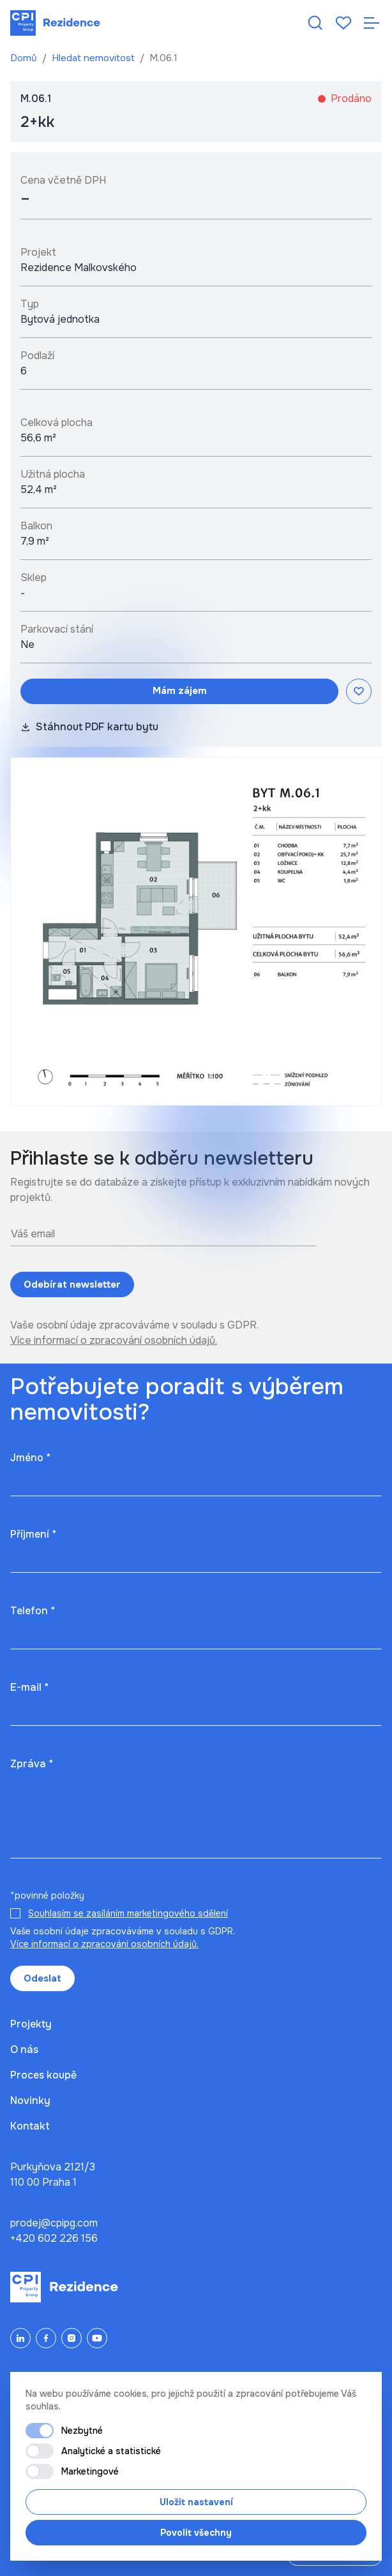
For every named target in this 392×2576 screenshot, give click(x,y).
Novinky (30, 2100)
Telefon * (32, 1610)
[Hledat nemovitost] (315, 23)
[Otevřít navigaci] (371, 23)
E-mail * (29, 1687)
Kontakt (30, 2126)
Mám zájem (180, 690)
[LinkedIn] (20, 2338)
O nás (24, 2049)
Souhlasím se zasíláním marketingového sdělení (128, 1913)
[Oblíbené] (343, 23)
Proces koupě (43, 2075)
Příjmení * (33, 1534)
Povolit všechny (196, 2532)
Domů (25, 58)
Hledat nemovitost (94, 58)
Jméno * (30, 1457)
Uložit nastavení (196, 2502)
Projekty (31, 2024)
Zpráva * (31, 1763)
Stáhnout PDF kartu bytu (89, 726)
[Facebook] (46, 2338)
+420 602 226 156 (54, 2238)
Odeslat (42, 1978)
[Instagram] (71, 2338)
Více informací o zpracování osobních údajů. (113, 1340)
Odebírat (72, 1284)
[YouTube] (97, 2338)
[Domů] (55, 23)
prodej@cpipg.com (54, 2223)
